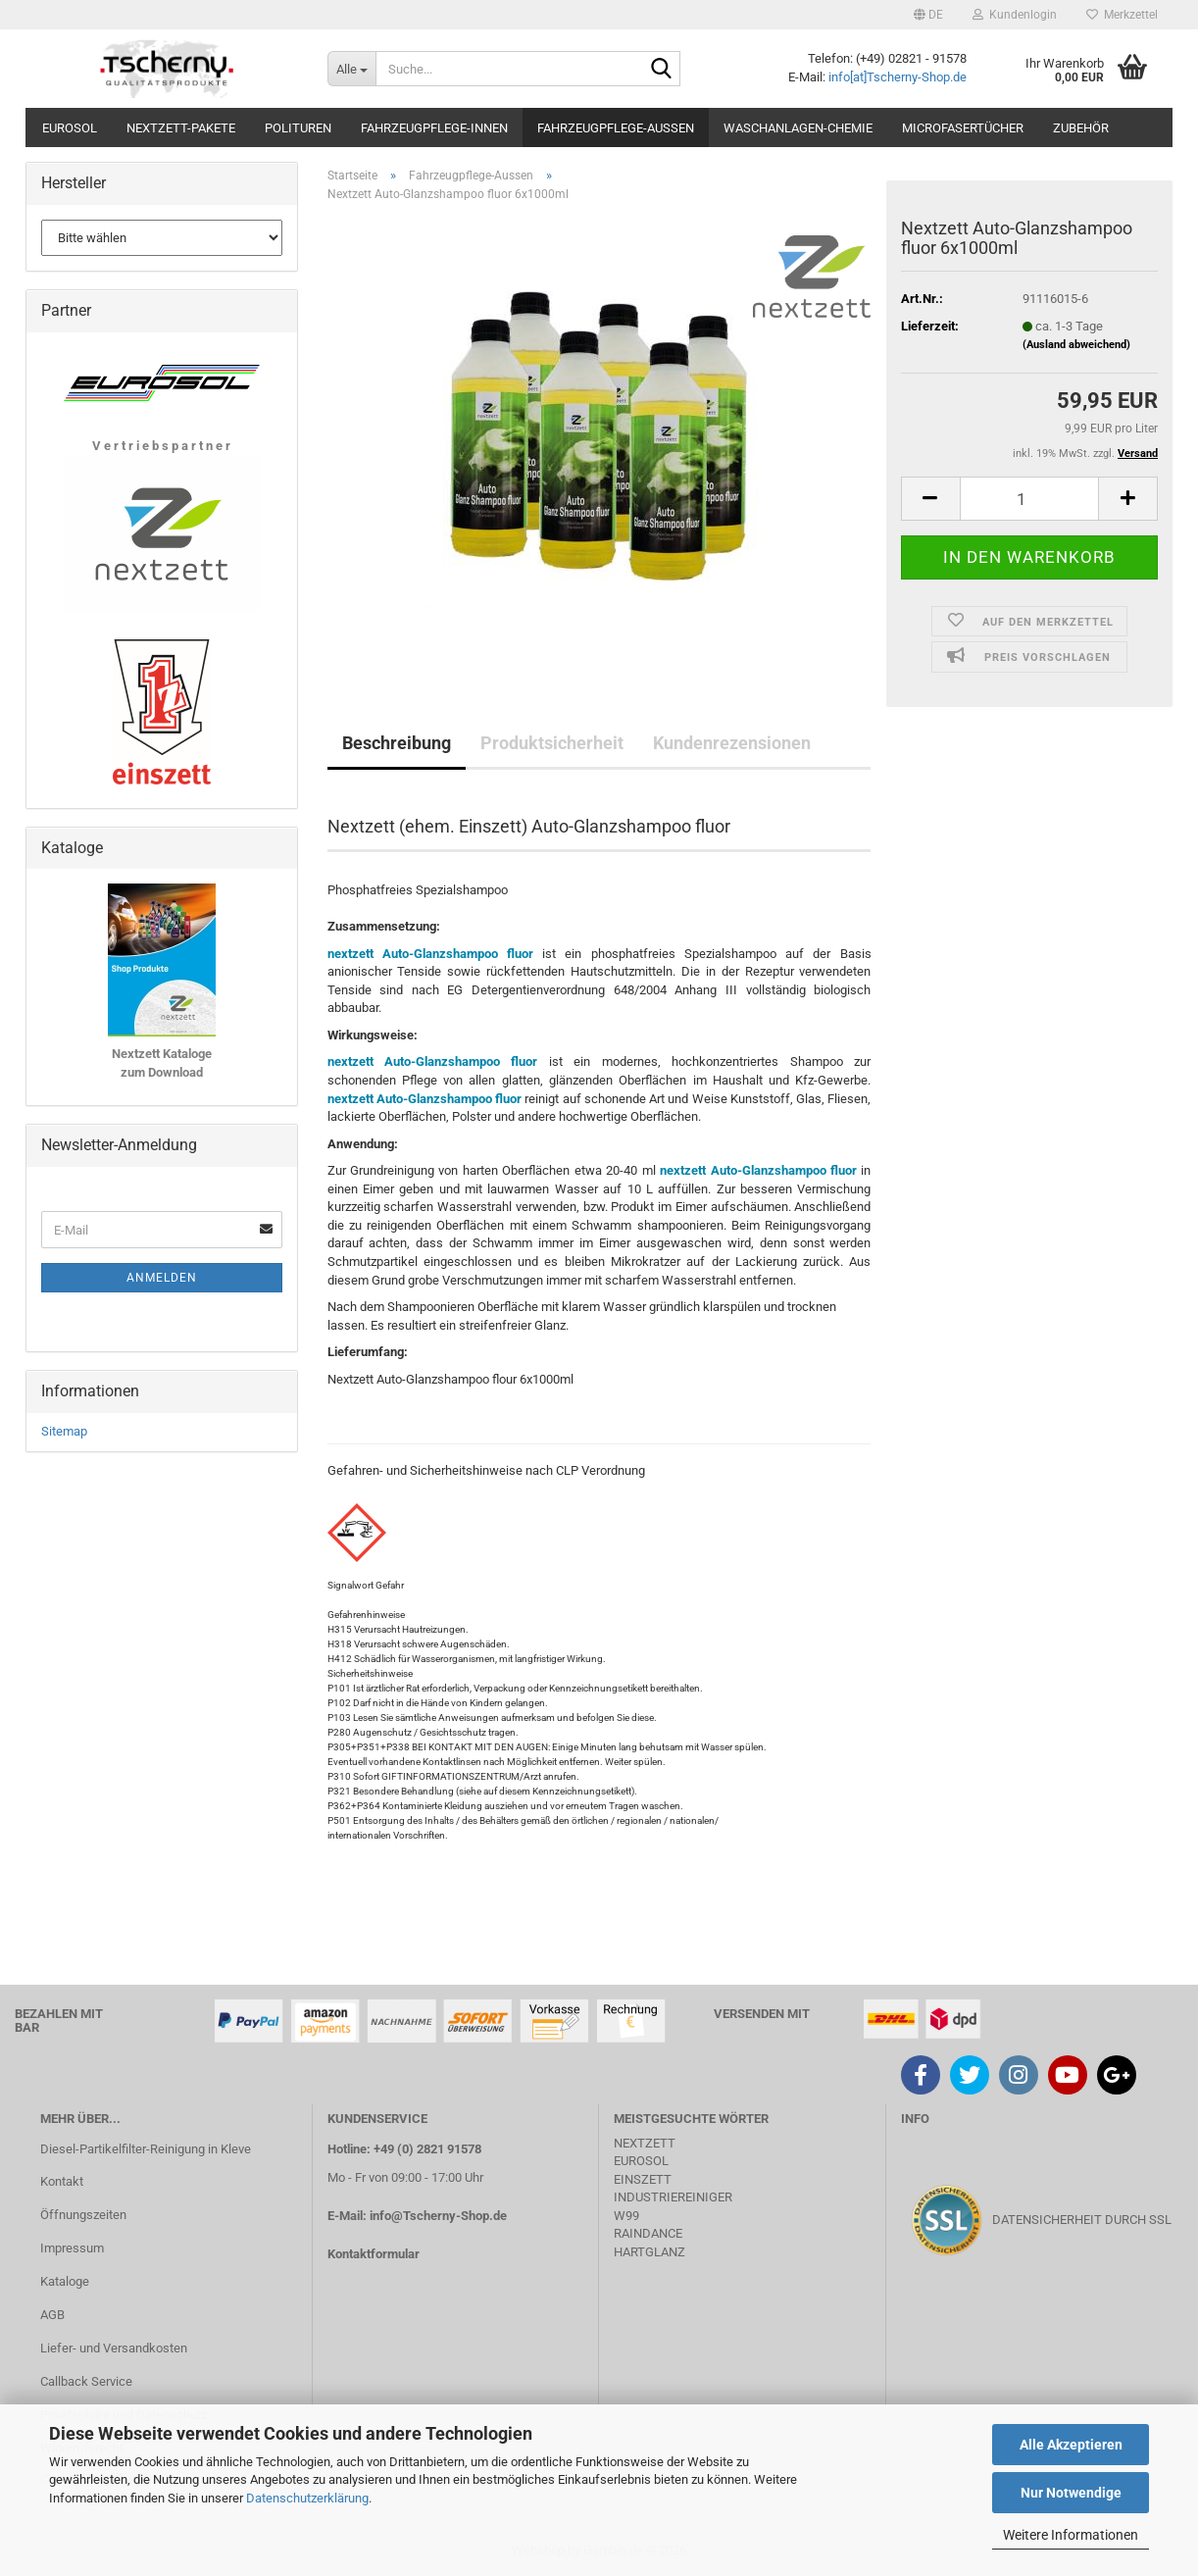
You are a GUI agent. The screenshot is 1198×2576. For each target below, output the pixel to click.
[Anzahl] (1029, 499)
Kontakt (61, 2181)
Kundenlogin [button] (1015, 15)
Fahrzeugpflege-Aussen (615, 128)
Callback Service (86, 2381)
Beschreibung (396, 742)
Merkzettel (1122, 15)
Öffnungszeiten (83, 2214)
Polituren (298, 128)
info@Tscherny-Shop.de (438, 2215)
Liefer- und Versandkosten (113, 2348)
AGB (52, 2314)
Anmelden (161, 1278)
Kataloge (64, 2281)
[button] (928, 14)
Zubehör (1081, 128)
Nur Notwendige (1071, 2492)
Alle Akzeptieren (1071, 2444)
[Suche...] (351, 68)
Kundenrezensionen (732, 742)
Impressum (72, 2248)
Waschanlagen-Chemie (798, 128)
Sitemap (64, 1431)
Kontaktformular (373, 2254)
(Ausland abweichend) (1076, 344)
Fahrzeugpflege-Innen (434, 128)
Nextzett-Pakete (180, 128)
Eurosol (69, 128)
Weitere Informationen (1070, 2535)
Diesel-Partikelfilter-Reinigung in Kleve (145, 2149)
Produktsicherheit (552, 742)
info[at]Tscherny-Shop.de (897, 77)
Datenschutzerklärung (307, 2498)
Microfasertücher (962, 128)
